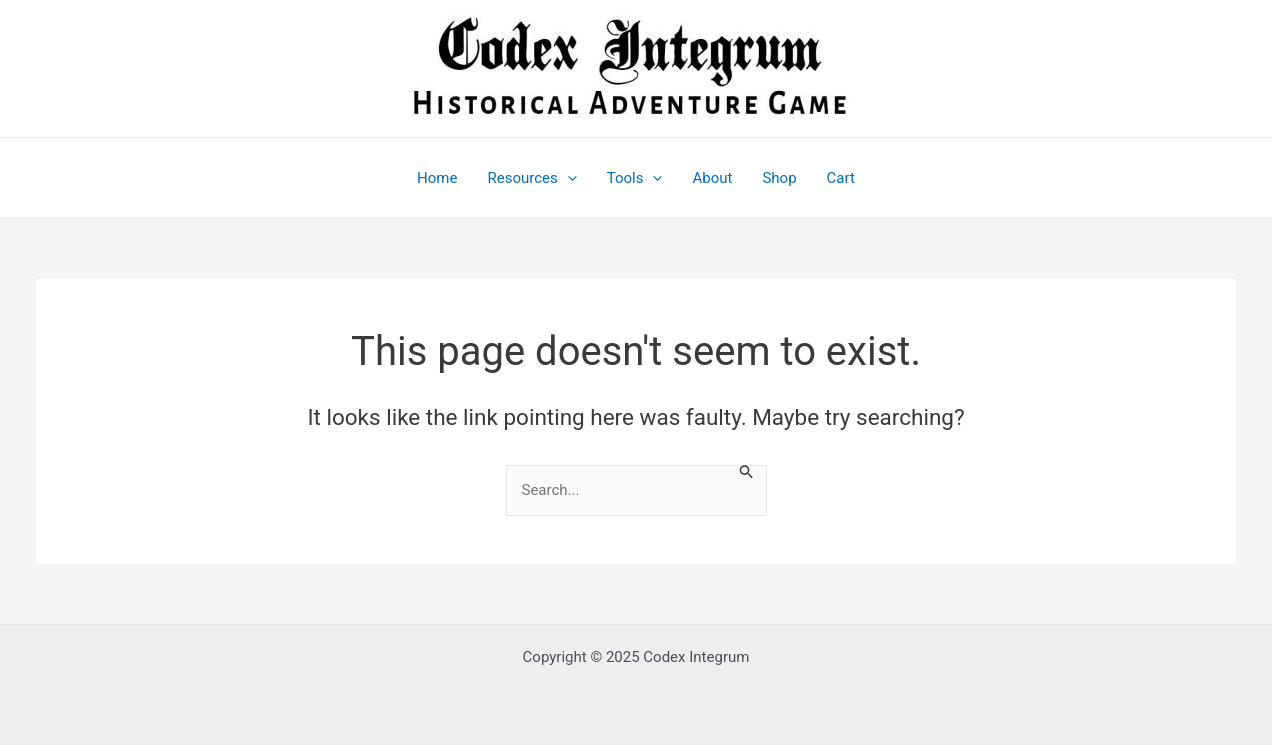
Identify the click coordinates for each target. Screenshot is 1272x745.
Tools (635, 178)
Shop (779, 178)
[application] (567, 178)
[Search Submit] (747, 472)
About (712, 178)
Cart (841, 178)
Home (437, 178)
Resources (531, 178)
